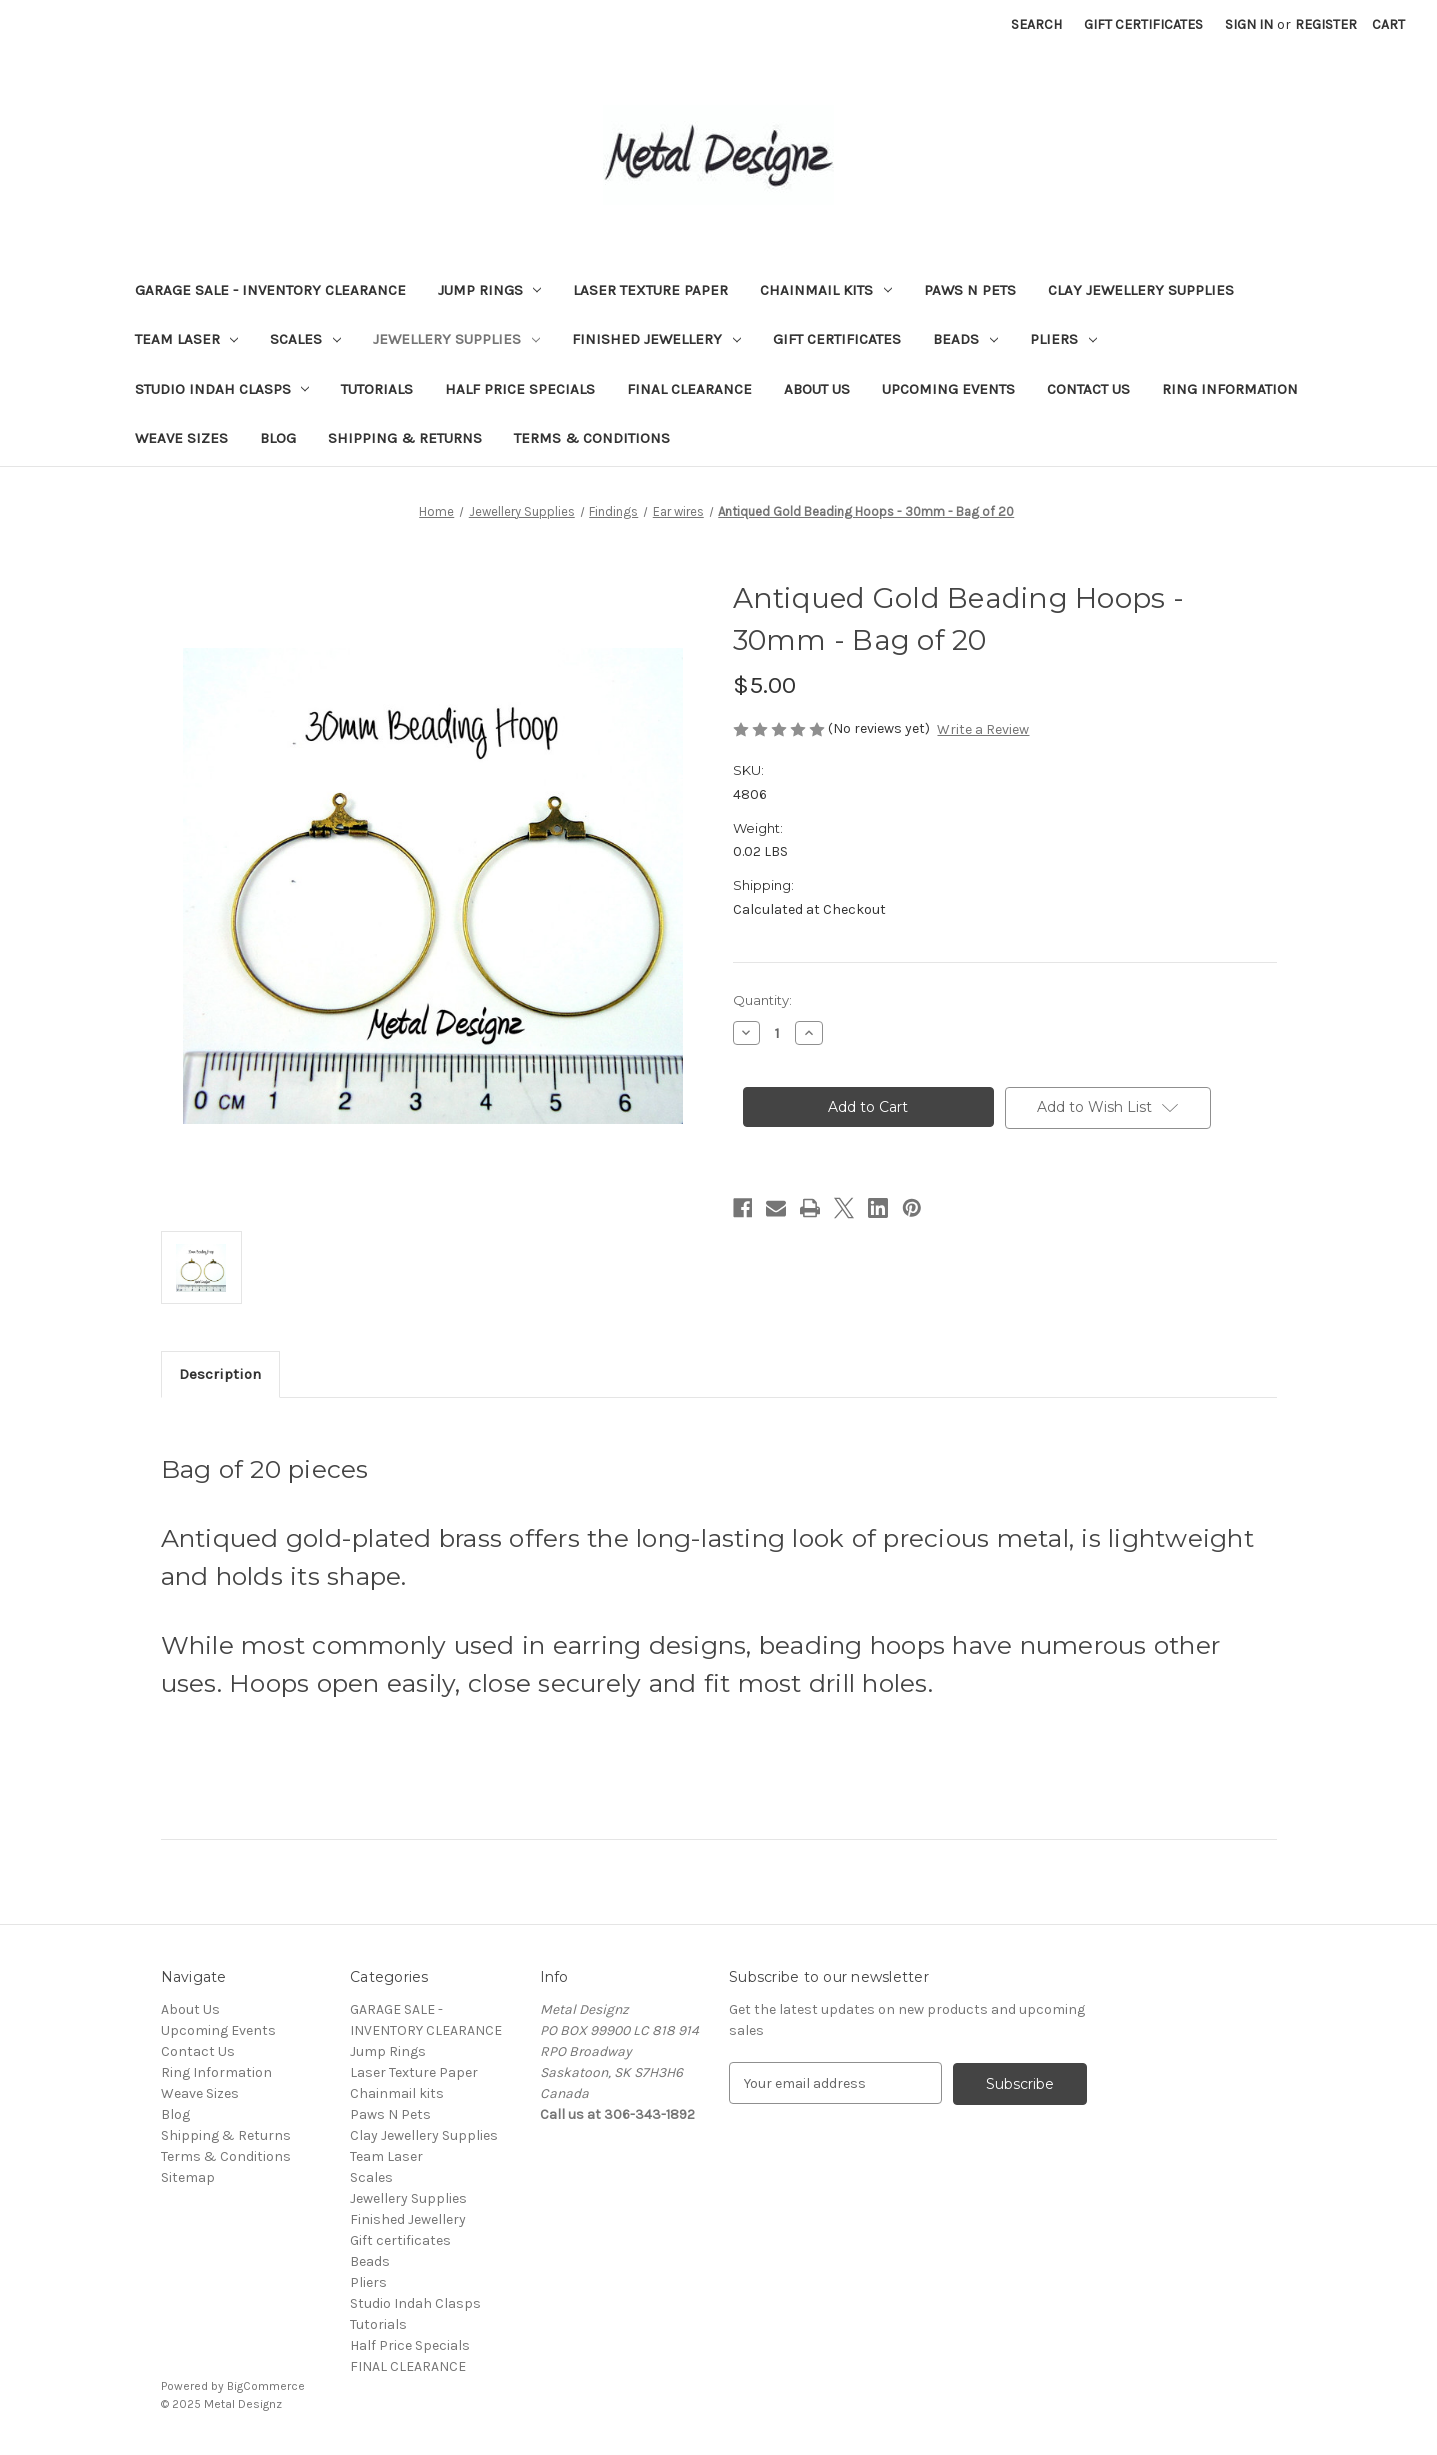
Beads (965, 339)
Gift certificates (837, 339)
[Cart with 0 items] (1388, 24)
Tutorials (377, 389)
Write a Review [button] (983, 729)
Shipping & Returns (405, 438)
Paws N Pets (970, 290)
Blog (278, 438)
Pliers (1063, 339)
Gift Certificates (1143, 24)
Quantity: (762, 1000)
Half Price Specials (520, 389)
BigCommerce (266, 2386)
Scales (305, 339)
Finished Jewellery (656, 339)
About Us (817, 389)
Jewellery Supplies (456, 339)
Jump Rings (490, 290)
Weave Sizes (181, 438)
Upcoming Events (948, 389)
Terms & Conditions (592, 438)
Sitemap (188, 2177)
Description (220, 1374)
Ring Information (1230, 389)
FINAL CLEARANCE (689, 389)
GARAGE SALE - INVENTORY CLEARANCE (270, 290)
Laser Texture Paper (650, 290)
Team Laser (187, 339)
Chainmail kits (826, 290)
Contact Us (1088, 389)
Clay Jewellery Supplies (1141, 290)
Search (1036, 24)
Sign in (1249, 24)
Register (1326, 24)
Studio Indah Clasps (222, 389)
